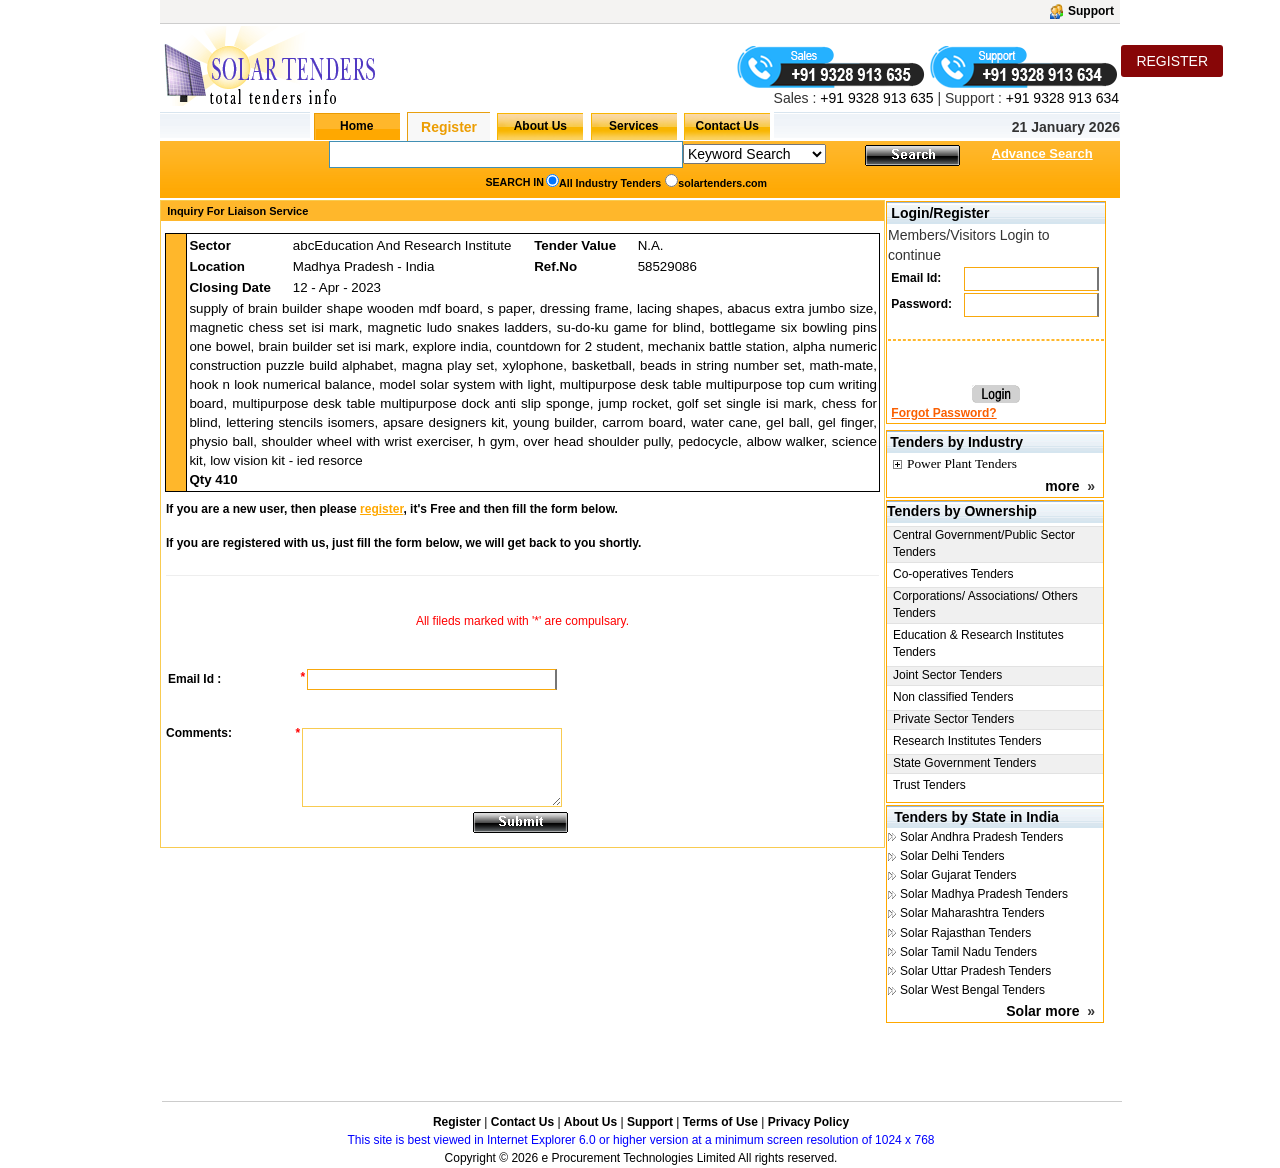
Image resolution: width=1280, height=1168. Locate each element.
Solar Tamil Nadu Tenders (968, 952)
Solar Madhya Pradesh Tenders (984, 894)
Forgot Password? (943, 413)
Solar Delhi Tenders (952, 856)
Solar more (1042, 1011)
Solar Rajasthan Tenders (965, 933)
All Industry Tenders (610, 183)
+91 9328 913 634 (1062, 98)
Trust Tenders (929, 785)
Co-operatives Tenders (953, 574)
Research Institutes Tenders (967, 741)
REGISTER (1172, 61)
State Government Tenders (964, 763)
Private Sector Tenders (953, 719)
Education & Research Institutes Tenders (978, 643)
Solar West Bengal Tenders (972, 990)
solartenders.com (722, 183)
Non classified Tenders (953, 697)
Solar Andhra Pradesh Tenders (981, 837)
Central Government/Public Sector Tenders (984, 543)
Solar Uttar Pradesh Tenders (975, 971)
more (1062, 486)
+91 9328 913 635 (874, 98)
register (381, 509)
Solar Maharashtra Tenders (972, 913)
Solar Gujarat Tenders (958, 875)
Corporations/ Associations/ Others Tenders (985, 604)
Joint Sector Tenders (947, 675)
